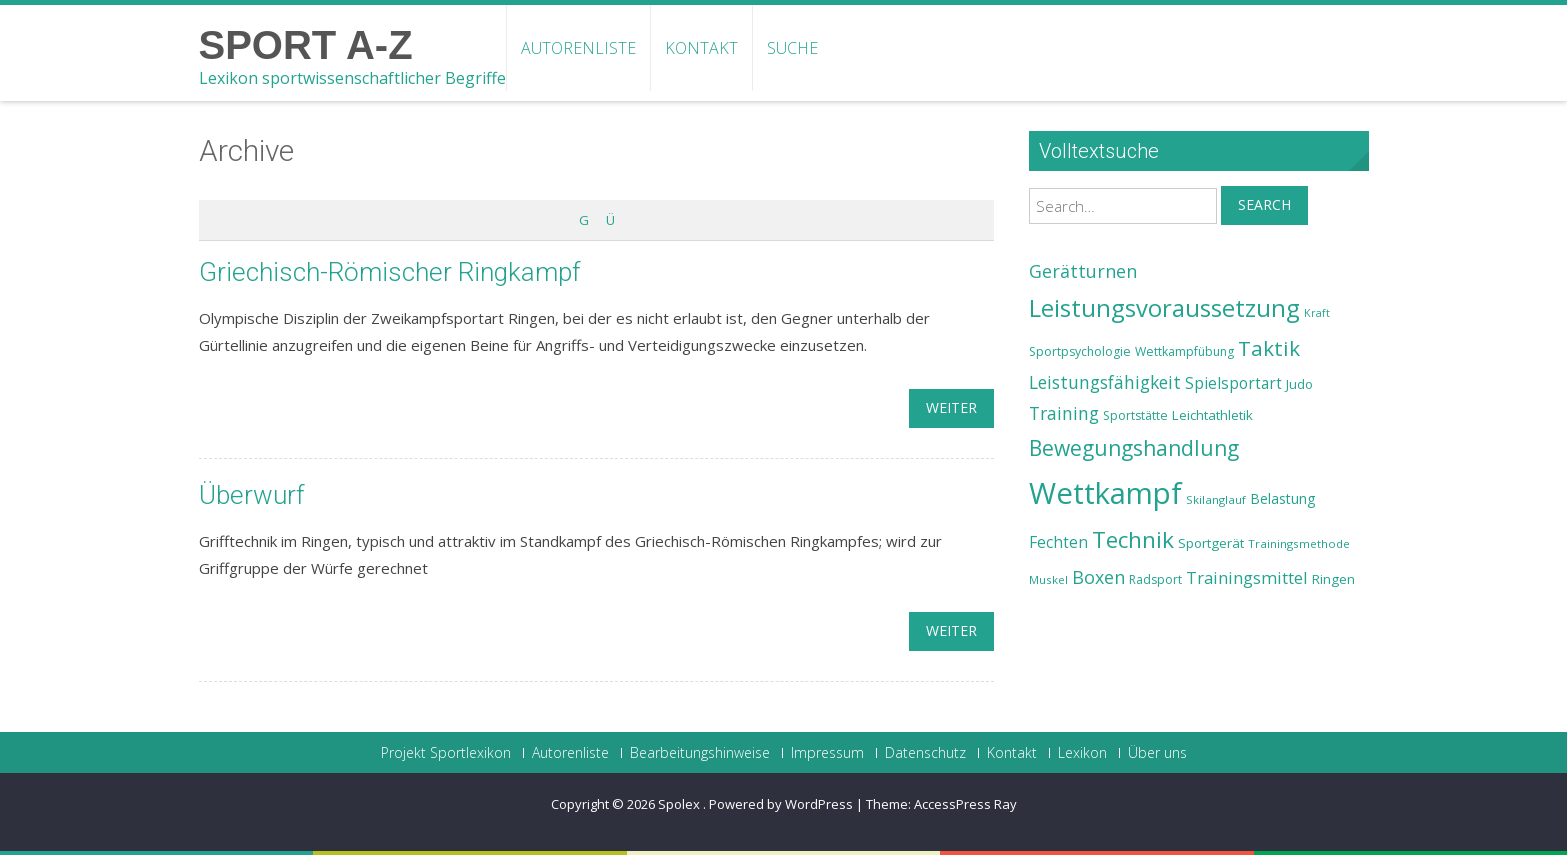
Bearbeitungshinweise (700, 753)
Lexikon (1082, 753)
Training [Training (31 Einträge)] (1064, 413)
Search (1264, 204)
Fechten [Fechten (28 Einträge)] (1058, 542)
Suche (792, 48)
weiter (951, 407)
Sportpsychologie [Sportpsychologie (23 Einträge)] (1080, 351)
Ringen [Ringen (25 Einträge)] (1333, 579)
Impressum (827, 753)
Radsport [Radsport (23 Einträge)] (1155, 579)
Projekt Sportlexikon (446, 753)
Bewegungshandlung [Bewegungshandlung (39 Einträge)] (1134, 448)
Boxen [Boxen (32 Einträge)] (1098, 577)
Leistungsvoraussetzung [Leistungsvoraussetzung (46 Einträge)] (1164, 308)
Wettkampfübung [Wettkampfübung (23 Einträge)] (1184, 351)
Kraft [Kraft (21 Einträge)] (1317, 313)
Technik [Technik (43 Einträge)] (1133, 539)
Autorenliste (578, 48)
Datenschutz (925, 753)
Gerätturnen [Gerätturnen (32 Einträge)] (1083, 271)
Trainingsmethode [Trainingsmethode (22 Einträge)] (1299, 543)
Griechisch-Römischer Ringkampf (390, 272)
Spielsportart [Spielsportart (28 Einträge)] (1233, 383)
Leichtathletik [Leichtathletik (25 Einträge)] (1212, 415)
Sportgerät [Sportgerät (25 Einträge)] (1211, 543)
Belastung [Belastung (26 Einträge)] (1283, 498)
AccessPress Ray (965, 804)
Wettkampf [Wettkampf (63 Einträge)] (1105, 493)
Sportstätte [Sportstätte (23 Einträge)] (1135, 415)
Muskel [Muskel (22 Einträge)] (1048, 579)
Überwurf (252, 495)
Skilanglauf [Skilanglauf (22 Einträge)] (1216, 499)
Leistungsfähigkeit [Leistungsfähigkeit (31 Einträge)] (1105, 382)
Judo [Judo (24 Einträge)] (1299, 384)
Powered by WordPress (781, 804)
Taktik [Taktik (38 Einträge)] (1269, 348)
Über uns (1157, 753)
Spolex (680, 804)
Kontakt (701, 48)
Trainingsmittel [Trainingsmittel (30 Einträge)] (1247, 577)
